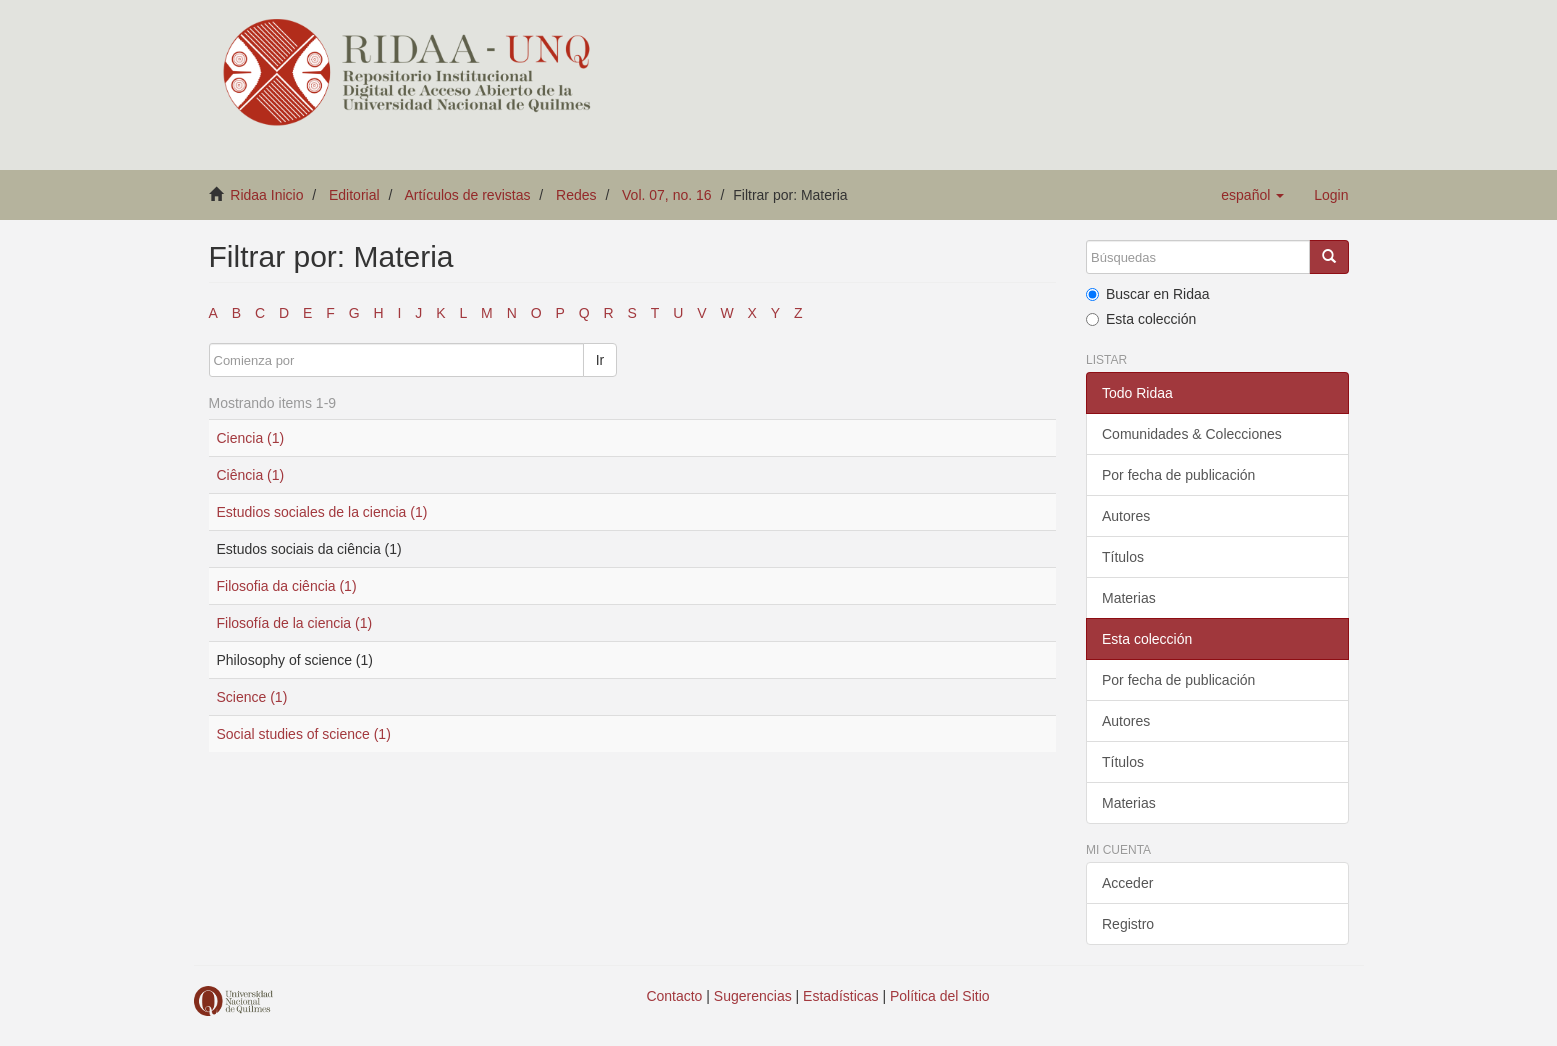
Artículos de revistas (467, 195)
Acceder (1127, 883)
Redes (576, 195)
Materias (1129, 598)
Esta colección (1141, 319)
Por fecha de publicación (1178, 475)
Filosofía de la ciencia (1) (295, 623)
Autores (1126, 516)
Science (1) (252, 697)
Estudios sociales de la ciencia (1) (322, 512)
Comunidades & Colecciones (1192, 434)
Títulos (1123, 557)
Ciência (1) (251, 475)
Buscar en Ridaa (1148, 294)
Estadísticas (840, 996)
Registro (1128, 924)
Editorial (354, 195)
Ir (600, 360)
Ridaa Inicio (266, 195)
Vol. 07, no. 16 (667, 195)
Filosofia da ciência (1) (287, 586)
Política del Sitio (940, 996)
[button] (1252, 195)
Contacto (674, 996)
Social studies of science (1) (304, 734)
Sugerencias (753, 996)
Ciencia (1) (251, 438)
